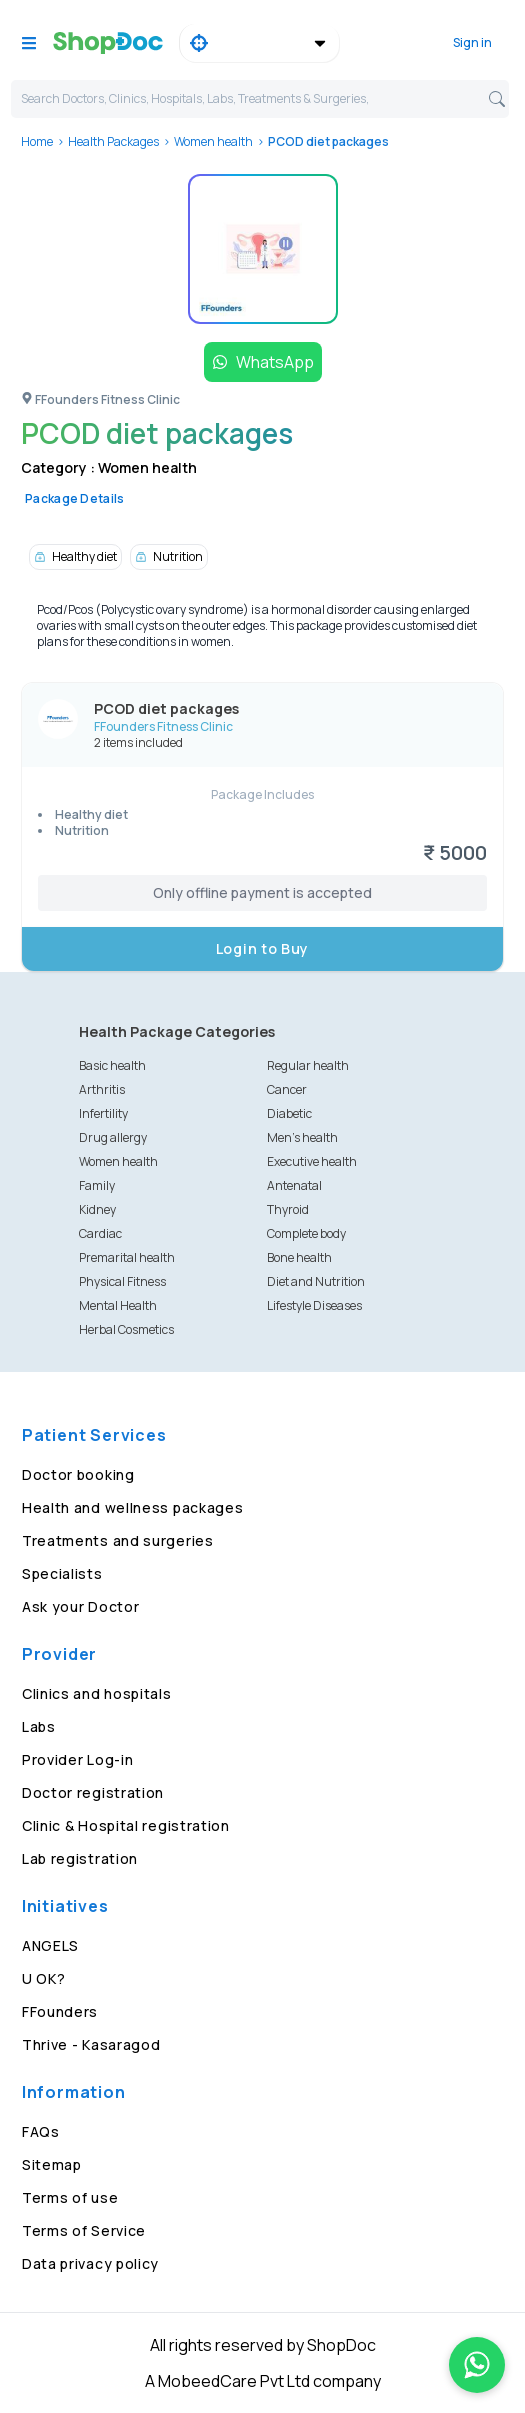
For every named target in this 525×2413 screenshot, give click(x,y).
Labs (39, 1726)
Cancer (287, 1089)
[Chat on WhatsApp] (477, 2365)
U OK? (44, 1978)
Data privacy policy (90, 2263)
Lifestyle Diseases (314, 1305)
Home (37, 141)
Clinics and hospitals (97, 1693)
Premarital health (127, 1257)
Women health (213, 141)
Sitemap (52, 2164)
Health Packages (113, 141)
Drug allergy (113, 1137)
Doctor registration (93, 1792)
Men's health (302, 1137)
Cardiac (100, 1233)
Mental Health (118, 1305)
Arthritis (102, 1089)
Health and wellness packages (133, 1507)
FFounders (60, 2011)
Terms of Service (84, 2230)
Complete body (306, 1233)
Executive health (312, 1161)
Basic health (112, 1065)
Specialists (62, 1573)
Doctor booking (78, 1474)
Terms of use (70, 2197)
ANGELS (50, 1945)
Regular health (308, 1065)
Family (97, 1185)
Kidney (97, 1209)
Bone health (299, 1257)
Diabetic (289, 1113)
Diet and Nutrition (316, 1281)
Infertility (103, 1113)
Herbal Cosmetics (126, 1329)
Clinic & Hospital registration (126, 1825)
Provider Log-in (78, 1759)
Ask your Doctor (81, 1606)
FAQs (41, 2131)
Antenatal (294, 1185)
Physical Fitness (122, 1281)
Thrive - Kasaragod (91, 2044)
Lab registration (80, 1858)
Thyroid (288, 1209)
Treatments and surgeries (118, 1540)
